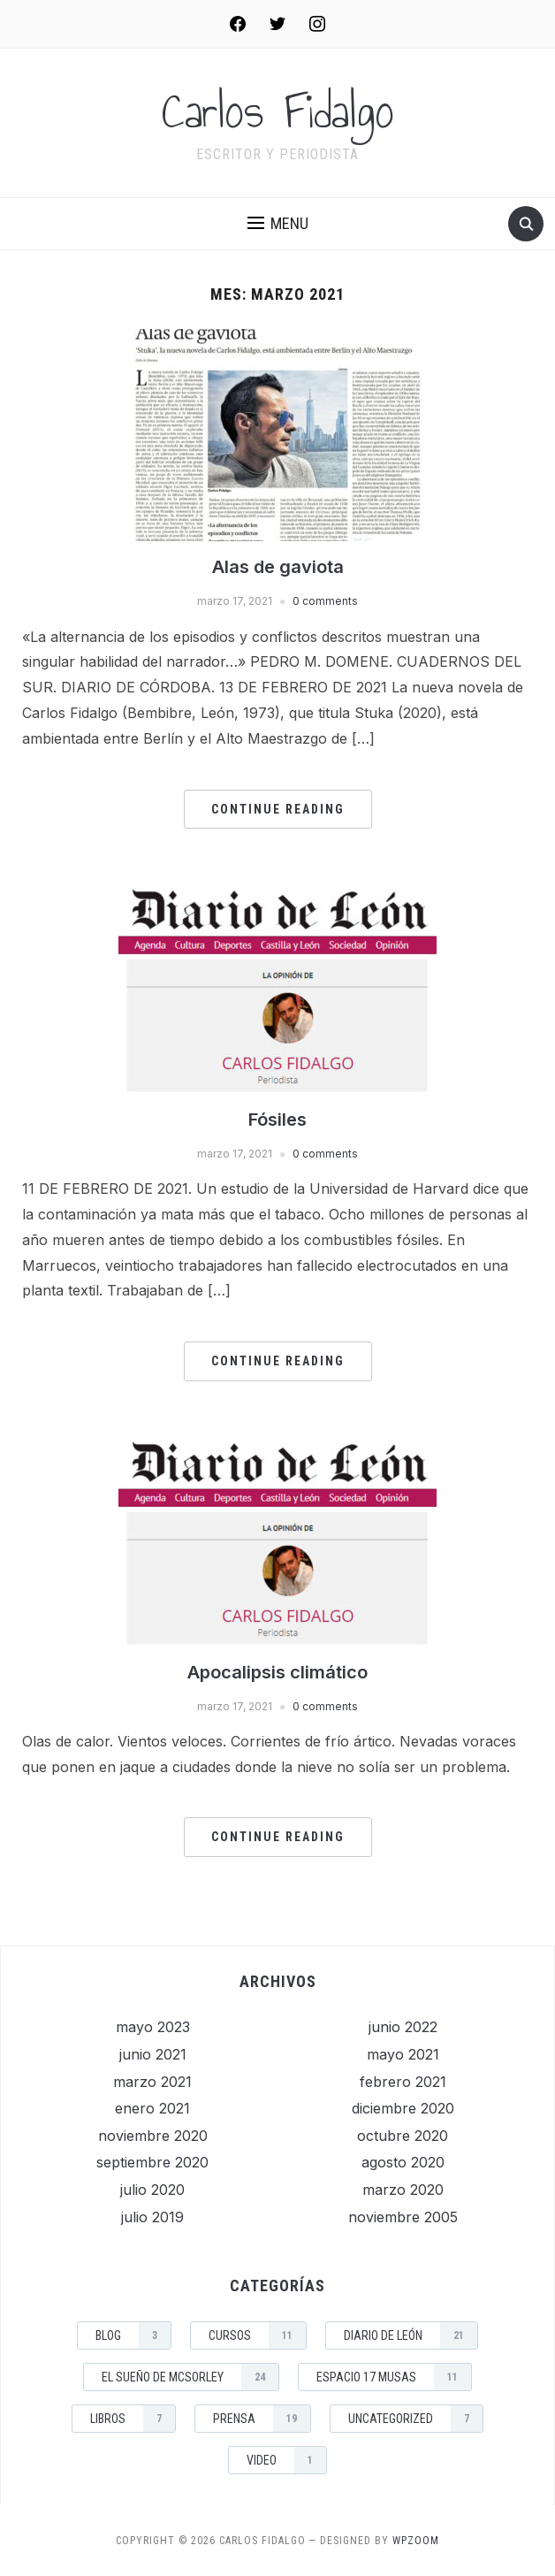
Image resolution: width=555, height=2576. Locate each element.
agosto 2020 (403, 2162)
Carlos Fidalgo (278, 111)
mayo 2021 (403, 2054)
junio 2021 (152, 2054)
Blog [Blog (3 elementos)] (133, 2335)
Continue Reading (278, 809)
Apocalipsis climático (277, 1672)
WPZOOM (415, 2540)
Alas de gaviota (278, 566)
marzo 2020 (403, 2189)
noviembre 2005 (403, 2217)
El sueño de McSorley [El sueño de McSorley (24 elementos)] (190, 2377)
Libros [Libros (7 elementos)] (132, 2418)
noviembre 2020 (153, 2135)
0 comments (325, 601)
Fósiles (277, 1119)
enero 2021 (152, 2108)
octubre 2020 (402, 2135)
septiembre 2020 (152, 2162)
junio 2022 (403, 2027)
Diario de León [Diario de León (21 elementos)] (410, 2335)
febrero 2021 (403, 2082)
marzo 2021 (152, 2082)
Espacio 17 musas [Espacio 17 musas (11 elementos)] (393, 2377)
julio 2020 (152, 2189)
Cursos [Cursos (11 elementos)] (257, 2335)
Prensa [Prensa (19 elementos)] (261, 2418)
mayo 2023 (153, 2027)
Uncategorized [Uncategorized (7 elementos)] (415, 2418)
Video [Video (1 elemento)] (286, 2460)
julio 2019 (152, 2217)
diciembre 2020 (403, 2108)
